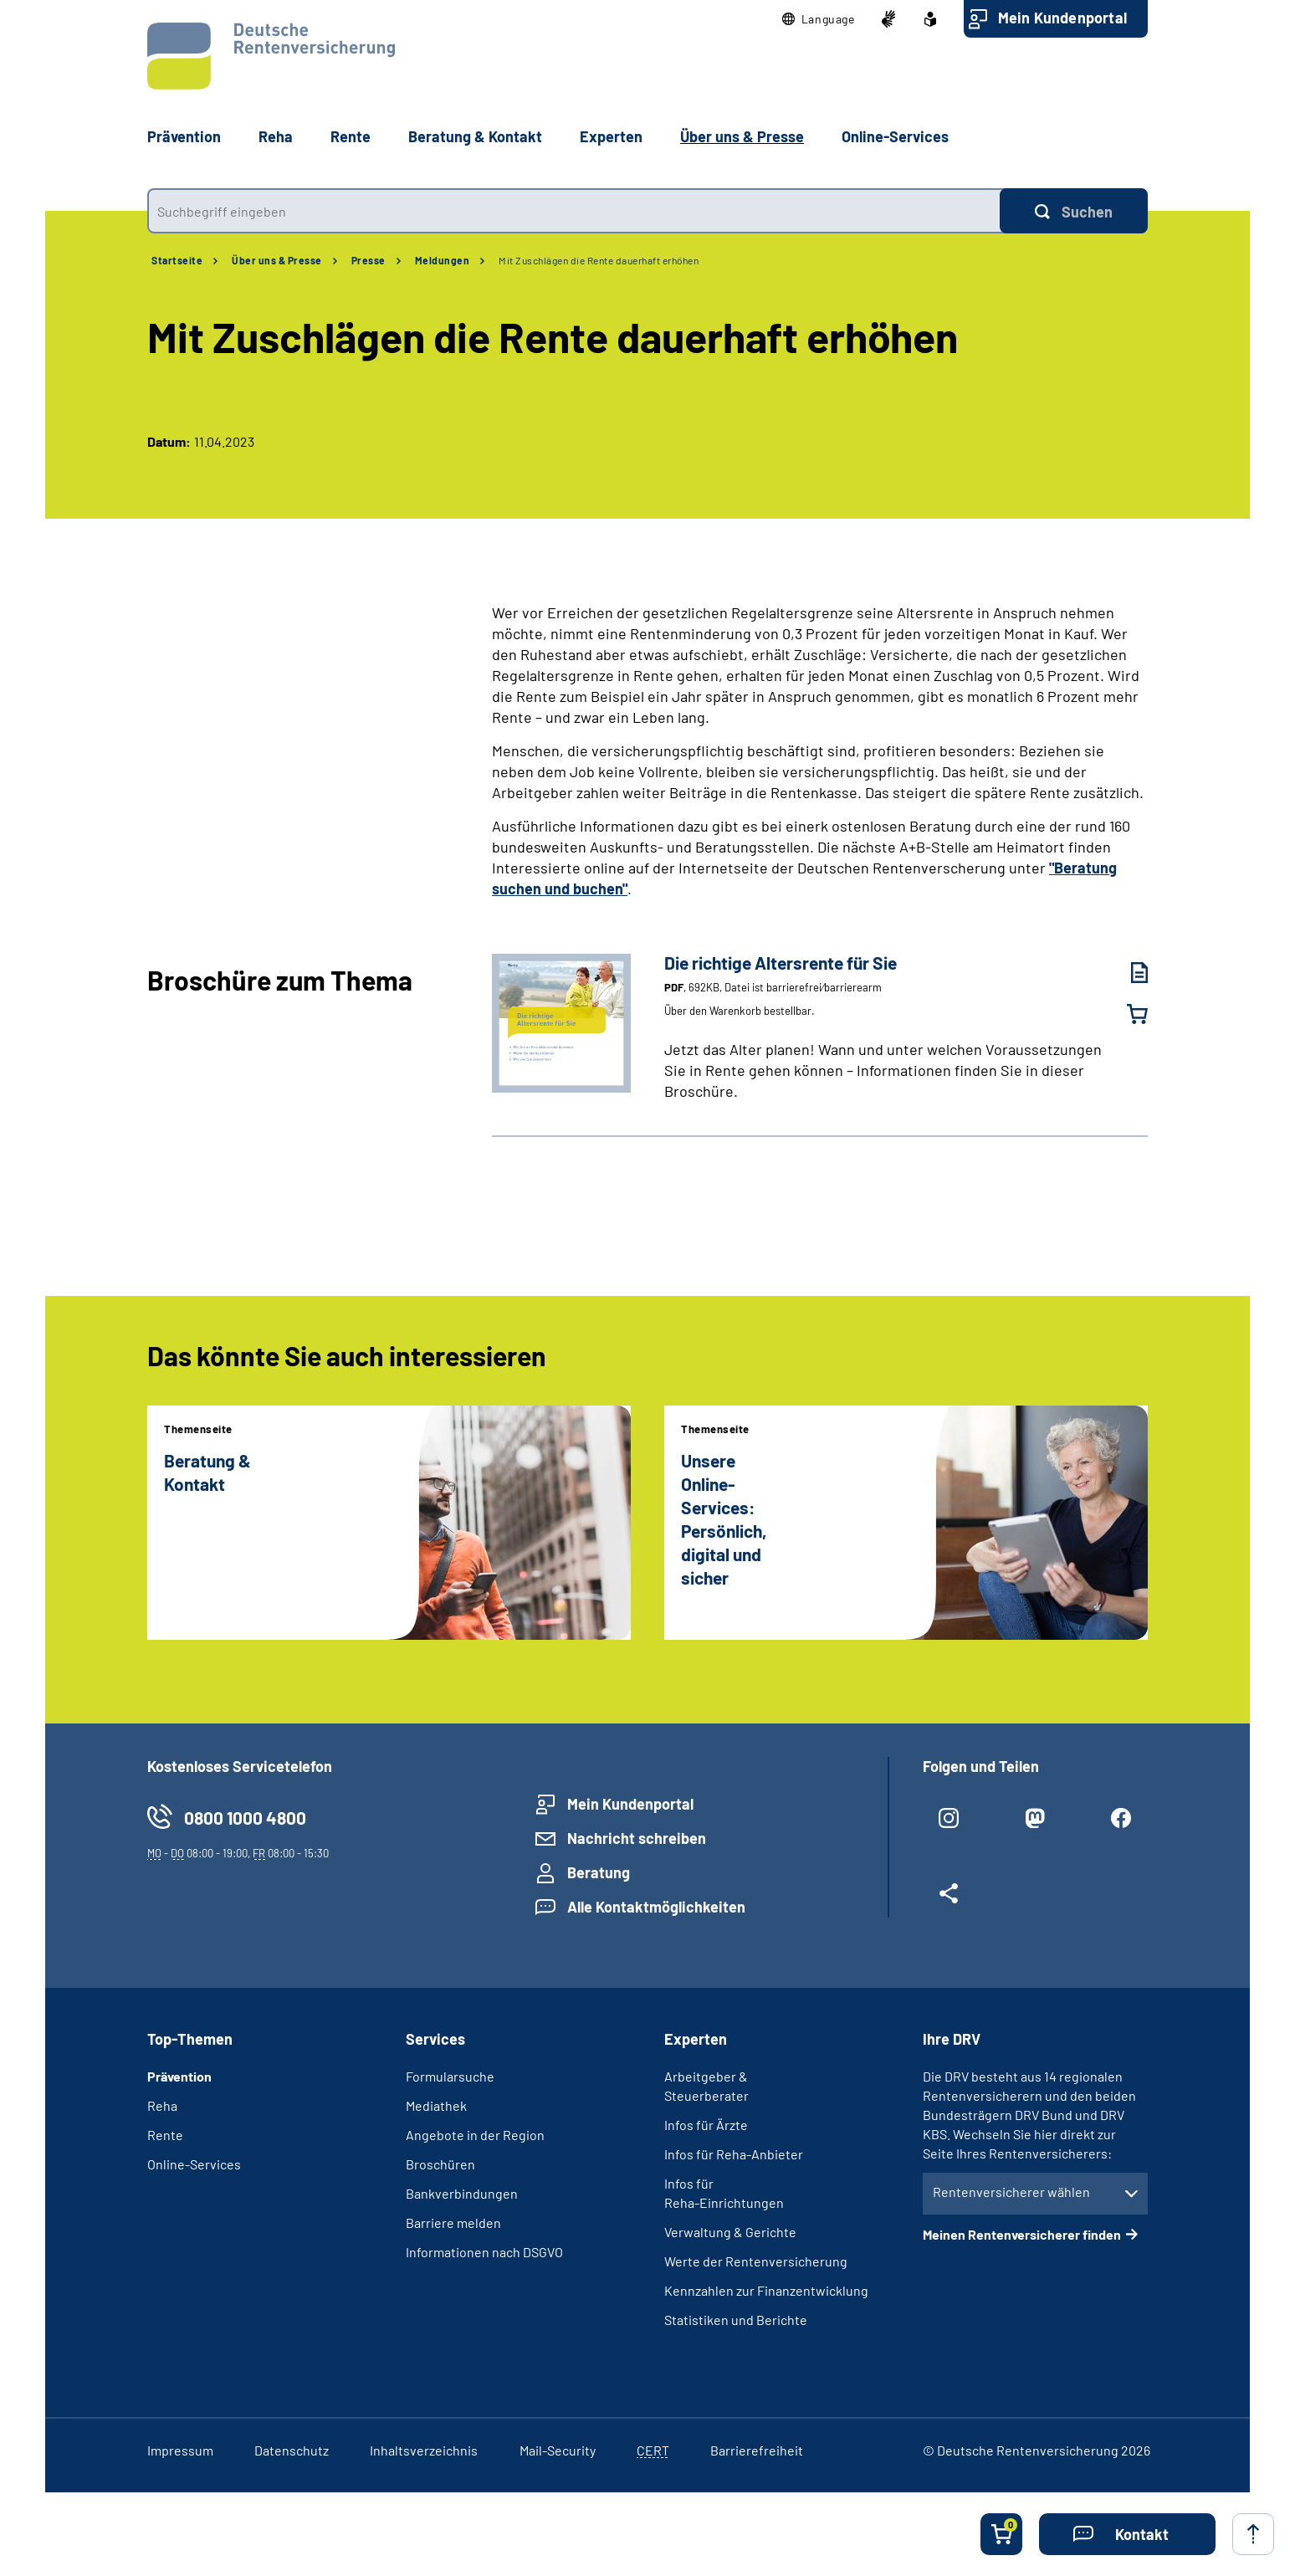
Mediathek (436, 2105)
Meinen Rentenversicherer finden (1022, 2234)
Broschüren (440, 2164)
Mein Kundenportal (1062, 17)
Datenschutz (291, 2450)
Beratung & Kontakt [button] (475, 136)
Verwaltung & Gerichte (730, 2232)
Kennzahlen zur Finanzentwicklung (766, 2290)
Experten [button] (611, 136)
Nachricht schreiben (636, 1838)
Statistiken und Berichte (735, 2320)
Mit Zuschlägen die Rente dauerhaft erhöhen (599, 260)
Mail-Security (558, 2450)
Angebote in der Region (475, 2135)
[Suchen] (1074, 210)
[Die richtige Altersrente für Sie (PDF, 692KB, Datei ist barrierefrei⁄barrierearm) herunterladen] (1127, 972)
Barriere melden (453, 2222)
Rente (165, 2135)
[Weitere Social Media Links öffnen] (949, 1900)
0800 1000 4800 (245, 1817)
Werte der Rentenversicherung (755, 2261)
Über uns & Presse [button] (742, 136)
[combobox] (573, 210)
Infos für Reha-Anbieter (733, 2154)
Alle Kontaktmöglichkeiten (656, 1906)
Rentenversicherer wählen (1011, 2192)
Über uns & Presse (277, 260)
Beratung (598, 1872)
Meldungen (442, 260)
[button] (818, 19)
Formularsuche (450, 2076)
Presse (368, 260)
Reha (162, 2105)
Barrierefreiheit (756, 2450)
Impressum (180, 2450)
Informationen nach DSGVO (484, 2252)
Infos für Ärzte (706, 2125)
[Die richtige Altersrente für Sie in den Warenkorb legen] (1127, 1014)
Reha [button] (275, 136)
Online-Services (895, 136)
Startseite (176, 260)
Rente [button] (350, 136)
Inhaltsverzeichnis (424, 2450)
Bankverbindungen (462, 2193)
